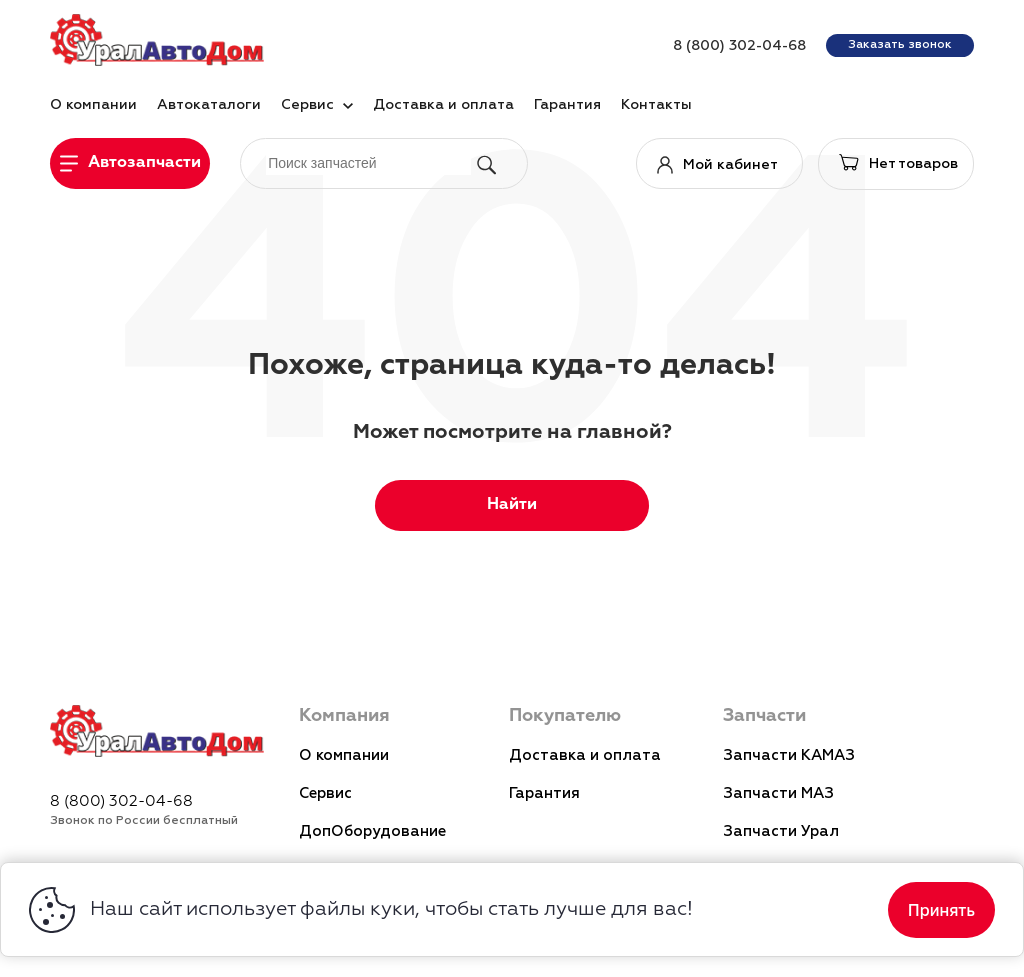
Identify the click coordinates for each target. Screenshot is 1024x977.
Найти (512, 505)
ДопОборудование (372, 831)
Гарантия (544, 793)
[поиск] (368, 162)
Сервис (325, 793)
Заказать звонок (900, 45)
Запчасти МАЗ (778, 793)
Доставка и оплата (585, 755)
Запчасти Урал (781, 831)
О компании (344, 755)
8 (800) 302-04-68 (739, 46)
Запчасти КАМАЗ (789, 755)
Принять (941, 910)
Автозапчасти (144, 163)
